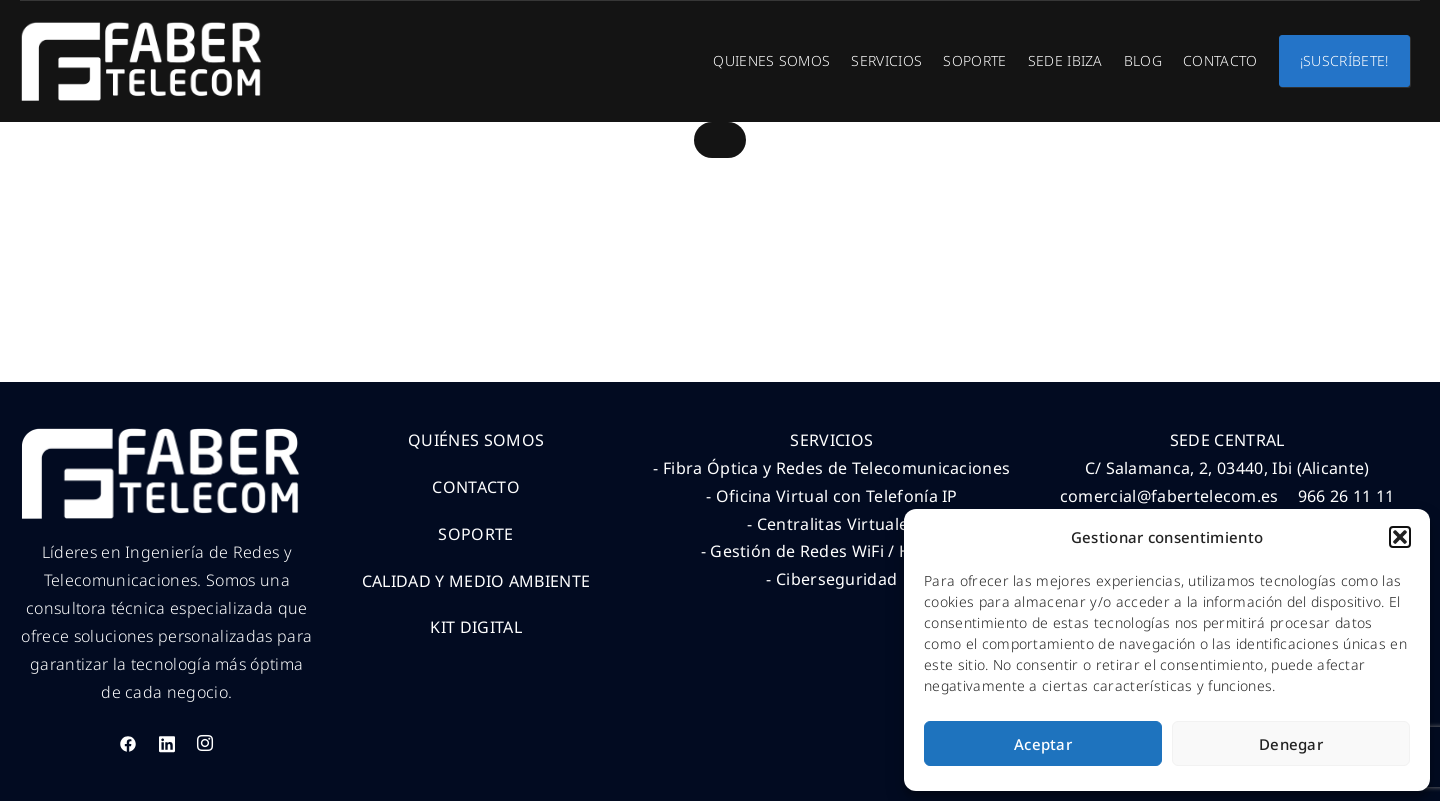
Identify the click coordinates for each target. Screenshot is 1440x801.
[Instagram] (205, 743)
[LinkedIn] (167, 743)
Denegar (1291, 744)
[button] (1400, 537)
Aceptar (1043, 744)
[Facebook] (128, 743)
